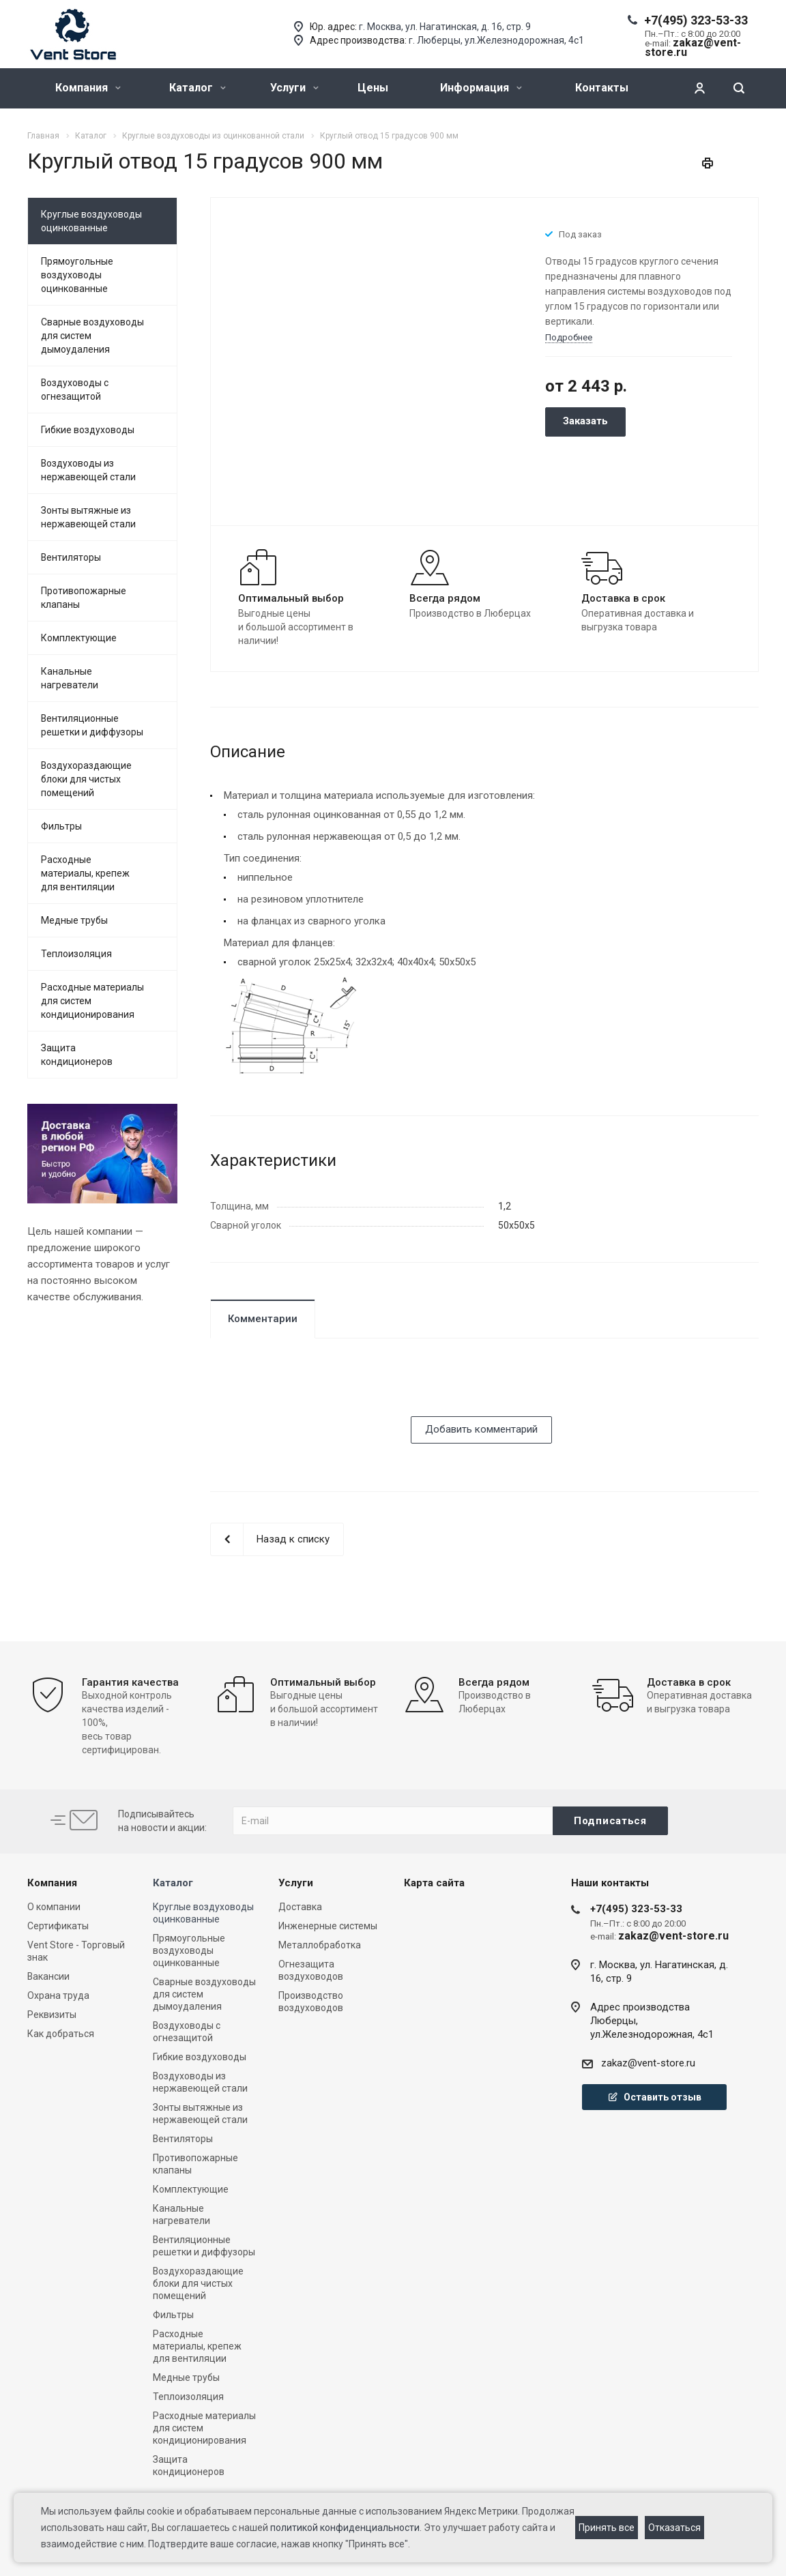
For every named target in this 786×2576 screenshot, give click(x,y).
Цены (373, 87)
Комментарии (262, 1319)
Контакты (601, 87)
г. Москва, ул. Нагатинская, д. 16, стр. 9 (445, 26)
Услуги (294, 87)
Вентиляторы (71, 557)
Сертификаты (58, 1925)
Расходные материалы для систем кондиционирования (92, 1001)
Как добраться (60, 2033)
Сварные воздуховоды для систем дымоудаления (92, 336)
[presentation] (314, 1389)
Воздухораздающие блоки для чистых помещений (86, 779)
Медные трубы (74, 920)
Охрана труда (58, 1995)
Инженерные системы (327, 1925)
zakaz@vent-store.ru (648, 2063)
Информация (481, 87)
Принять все (607, 2527)
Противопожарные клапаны (83, 597)
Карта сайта (434, 1883)
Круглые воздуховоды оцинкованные (91, 221)
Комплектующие (79, 637)
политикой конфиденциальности (345, 2527)
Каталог (197, 87)
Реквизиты (51, 2014)
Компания (88, 87)
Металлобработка (319, 1945)
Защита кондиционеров (77, 1054)
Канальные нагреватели (69, 678)
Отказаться (674, 2527)
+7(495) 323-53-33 (696, 20)
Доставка (300, 1906)
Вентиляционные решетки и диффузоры (92, 725)
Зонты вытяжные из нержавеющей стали (88, 517)
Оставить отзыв (654, 2097)
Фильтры (61, 826)
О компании (54, 1906)
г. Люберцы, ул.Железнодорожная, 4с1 (496, 40)
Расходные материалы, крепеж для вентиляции (85, 873)
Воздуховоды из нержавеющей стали (88, 470)
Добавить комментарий (481, 1429)
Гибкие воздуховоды (87, 429)
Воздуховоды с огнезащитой (74, 389)
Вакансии (48, 1976)
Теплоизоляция (76, 953)
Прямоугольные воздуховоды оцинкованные (77, 275)
